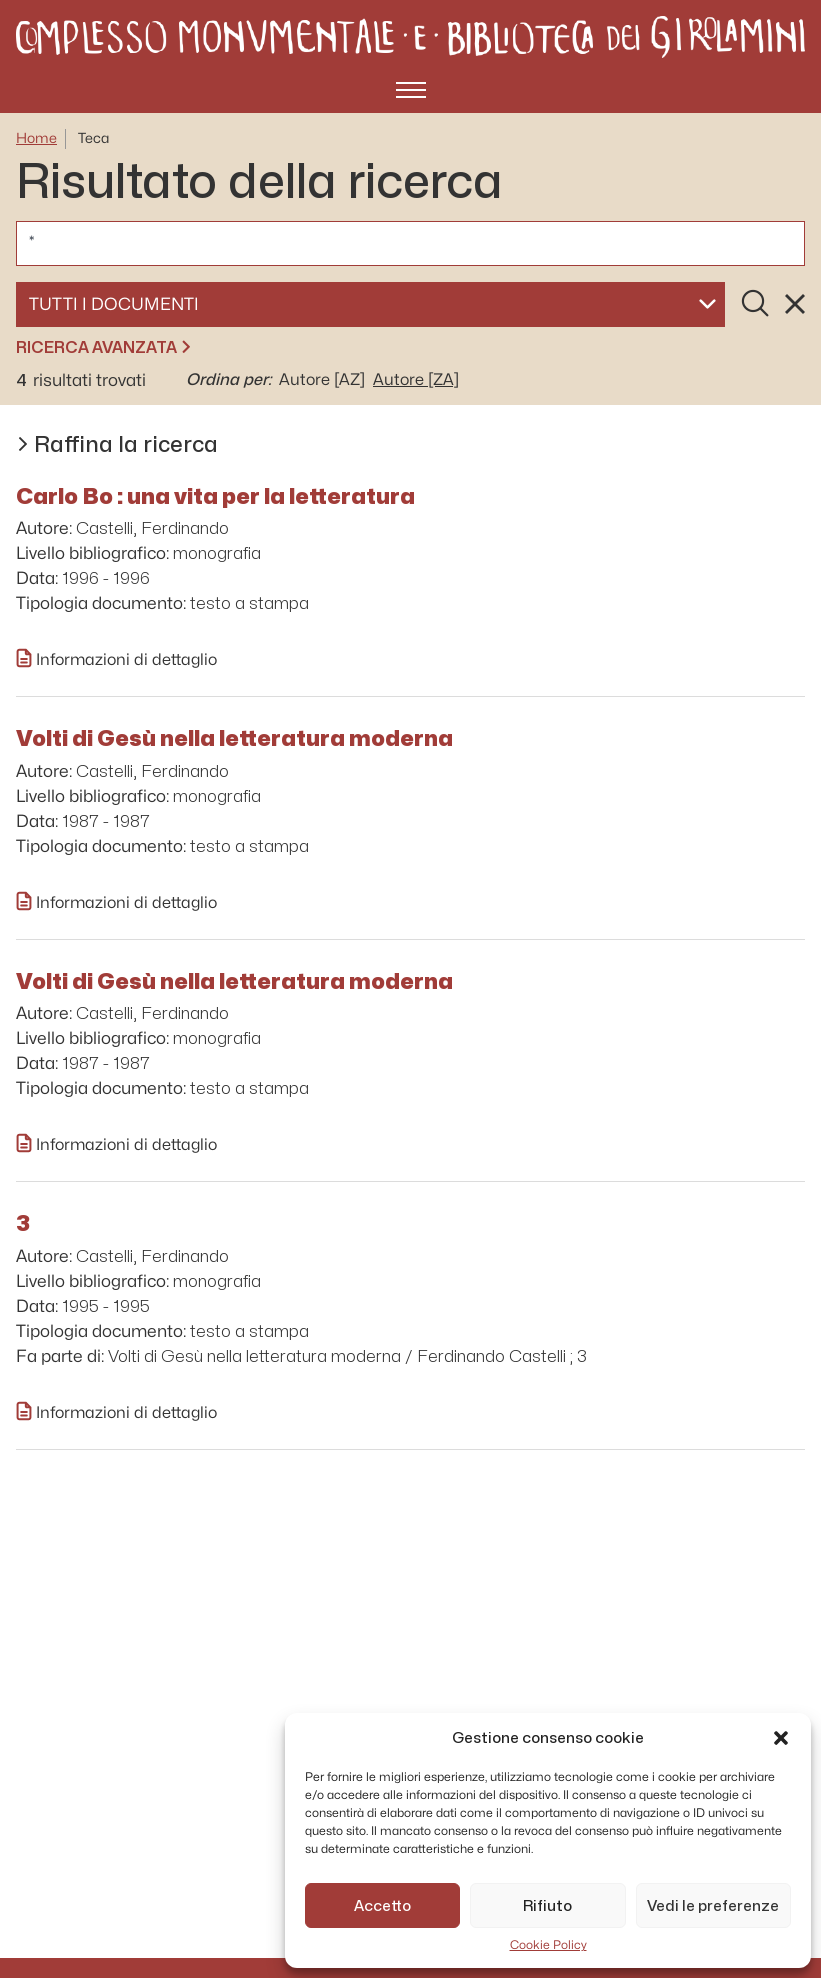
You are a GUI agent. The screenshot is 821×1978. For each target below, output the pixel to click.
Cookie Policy (548, 1945)
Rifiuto (547, 1906)
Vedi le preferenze (713, 1906)
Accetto (382, 1906)
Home (36, 138)
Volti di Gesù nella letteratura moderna (234, 738)
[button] (781, 1738)
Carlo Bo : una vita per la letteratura (215, 496)
